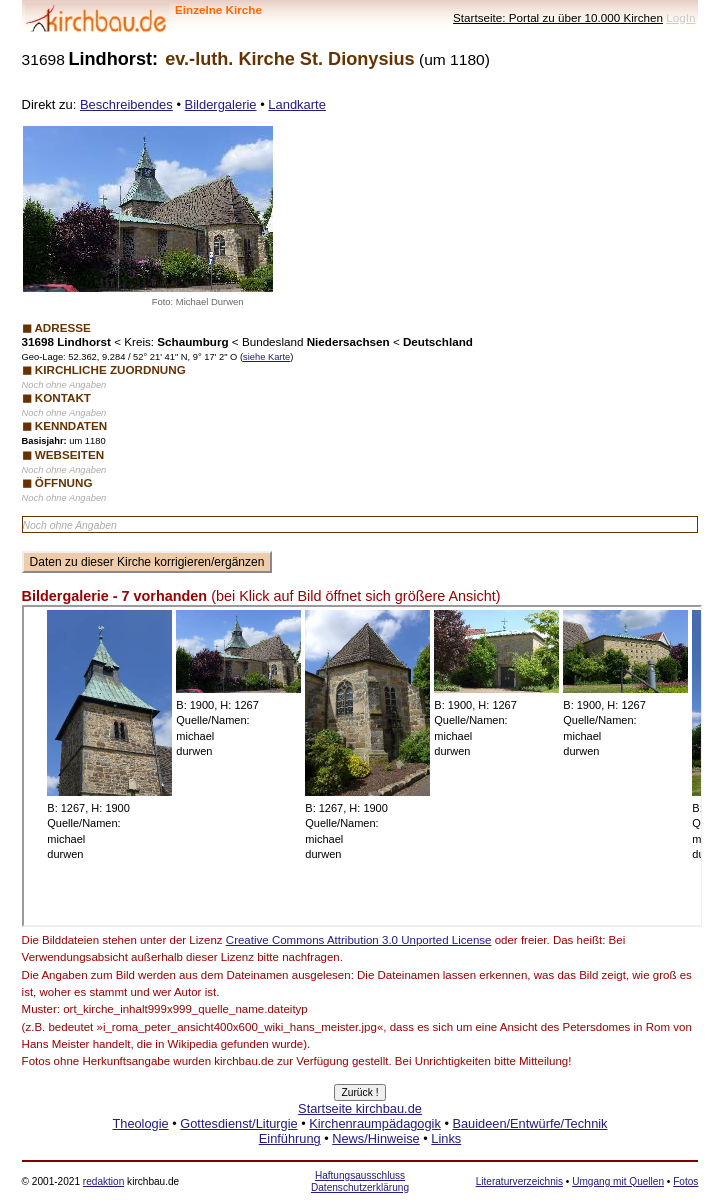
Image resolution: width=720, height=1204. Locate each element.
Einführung (290, 1138)
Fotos (685, 1181)
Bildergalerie (221, 104)
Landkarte (297, 104)
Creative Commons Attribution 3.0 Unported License (359, 940)
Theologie (140, 1123)
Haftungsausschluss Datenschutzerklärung (360, 1181)
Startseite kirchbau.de (360, 1108)
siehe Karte (266, 357)
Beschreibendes (126, 104)
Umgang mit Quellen (618, 1181)
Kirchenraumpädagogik (375, 1123)
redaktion (103, 1181)
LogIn (680, 17)
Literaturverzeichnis (519, 1181)
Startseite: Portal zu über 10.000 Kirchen (558, 17)
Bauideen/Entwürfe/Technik (529, 1123)
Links (446, 1138)
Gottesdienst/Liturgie (238, 1123)
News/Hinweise (375, 1138)
